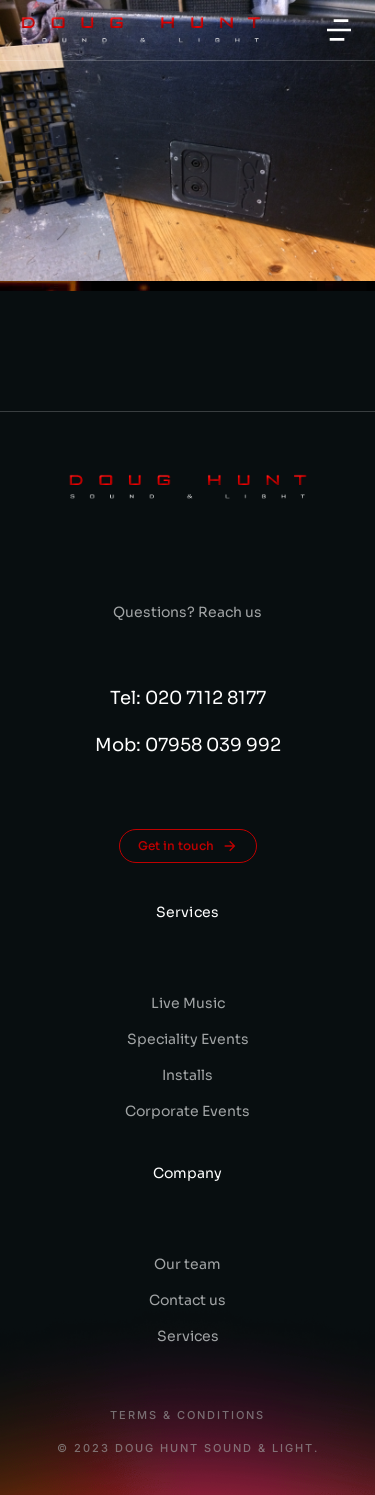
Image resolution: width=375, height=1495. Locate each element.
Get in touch (188, 846)
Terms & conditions (187, 1415)
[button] (339, 30)
